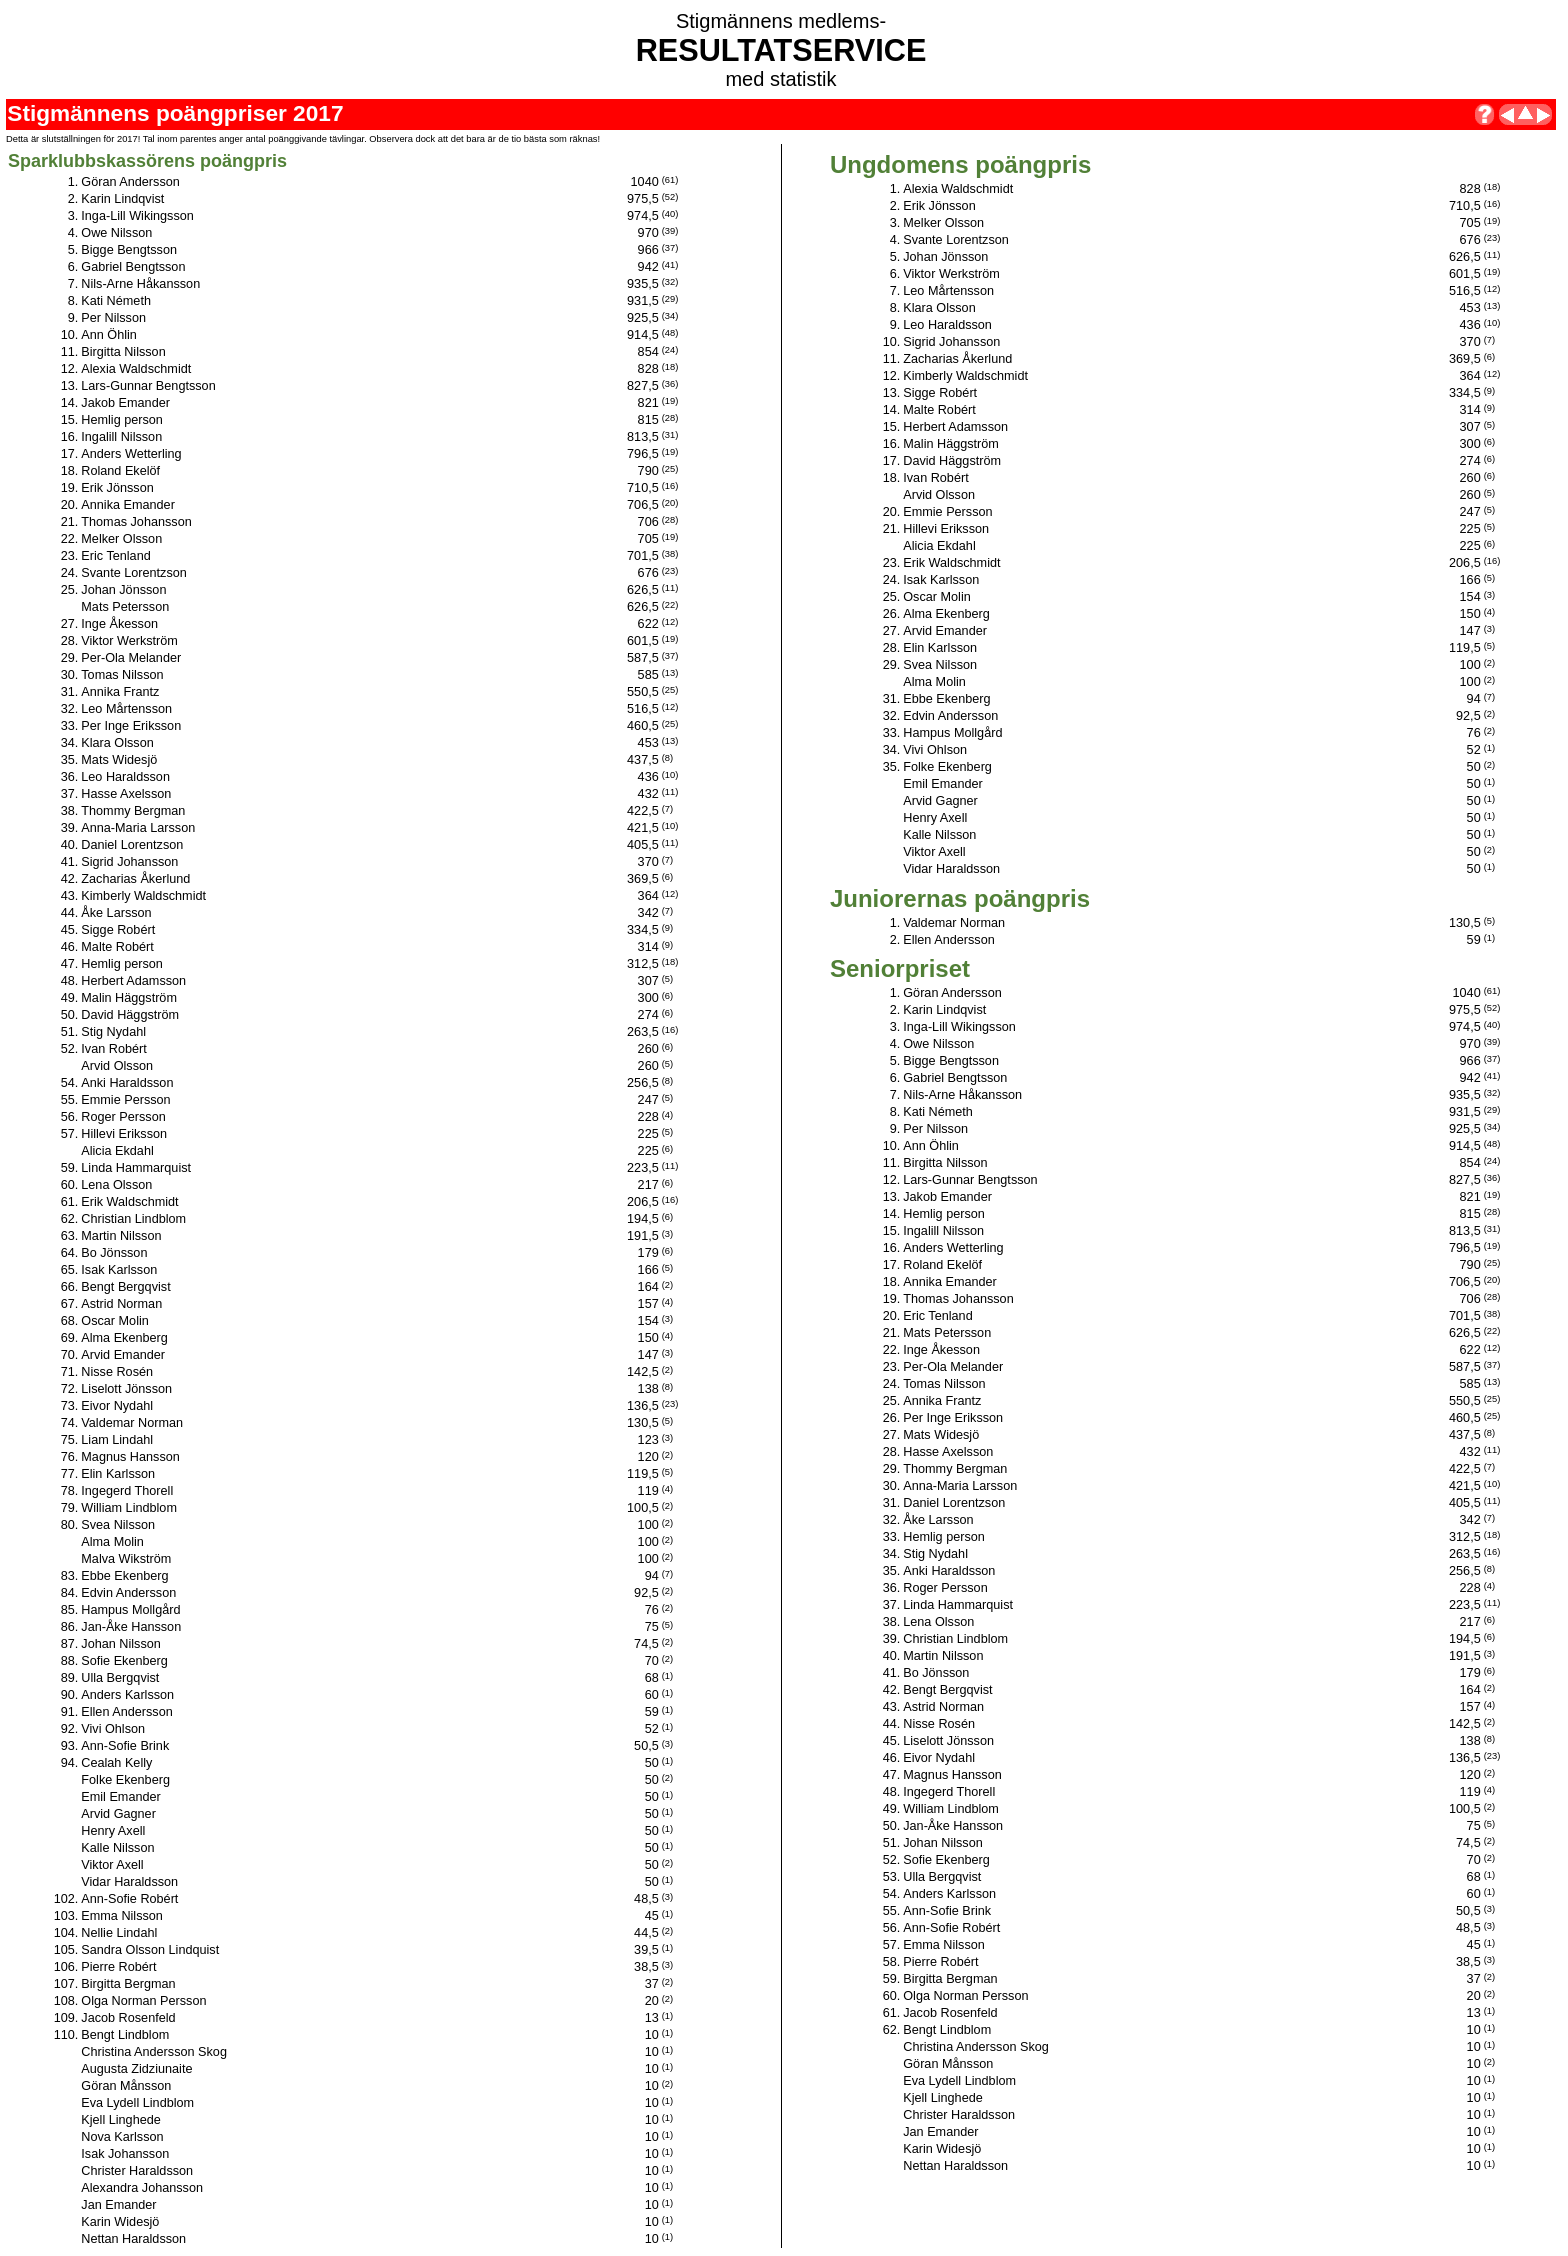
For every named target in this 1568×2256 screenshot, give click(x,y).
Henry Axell (113, 1831)
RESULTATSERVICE (781, 50)
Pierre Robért (118, 1967)
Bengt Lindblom (125, 2035)
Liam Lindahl (117, 1440)
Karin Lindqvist (122, 199)
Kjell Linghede (121, 2120)
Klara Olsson (117, 743)
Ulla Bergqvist (120, 1678)
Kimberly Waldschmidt (143, 896)
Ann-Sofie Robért (129, 1899)
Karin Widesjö (120, 2222)
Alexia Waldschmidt (136, 369)
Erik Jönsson (117, 488)
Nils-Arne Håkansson (140, 284)
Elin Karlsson (118, 1474)
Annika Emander (128, 505)
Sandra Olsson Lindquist (150, 1950)
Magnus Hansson (130, 1457)
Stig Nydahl (113, 1032)
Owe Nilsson (116, 233)
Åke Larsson (116, 913)
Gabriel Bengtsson (133, 267)
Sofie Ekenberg (124, 1661)
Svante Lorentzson (134, 573)
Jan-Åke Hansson (131, 1627)
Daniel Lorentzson (132, 845)
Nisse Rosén (117, 1372)
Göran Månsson (126, 2086)
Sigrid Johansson (129, 862)
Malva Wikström (126, 1559)
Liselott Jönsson (126, 1389)
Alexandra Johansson (142, 2188)
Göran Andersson (130, 182)
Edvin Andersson (128, 1593)
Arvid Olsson (117, 1066)
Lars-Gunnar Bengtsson (148, 386)
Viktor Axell (112, 1865)
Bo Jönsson (114, 1253)
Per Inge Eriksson (131, 726)
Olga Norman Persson (143, 2001)
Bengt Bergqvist (125, 1287)
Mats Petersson (125, 607)
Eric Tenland (115, 556)
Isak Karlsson (119, 1270)
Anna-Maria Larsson (138, 828)
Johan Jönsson (123, 590)
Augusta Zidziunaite (136, 2069)
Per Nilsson (113, 318)
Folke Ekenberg (125, 1780)
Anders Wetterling (131, 454)
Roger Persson (123, 1117)
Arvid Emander (123, 1355)
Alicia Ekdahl (117, 1151)
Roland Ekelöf (120, 471)
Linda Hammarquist (136, 1168)
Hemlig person (122, 420)
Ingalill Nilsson (121, 437)
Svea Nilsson (118, 1525)
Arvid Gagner (118, 1814)
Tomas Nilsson (122, 675)
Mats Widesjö (119, 760)
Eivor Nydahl (117, 1406)
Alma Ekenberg (124, 1338)
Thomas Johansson (136, 522)
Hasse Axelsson (126, 794)
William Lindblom (129, 1508)
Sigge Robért (118, 930)
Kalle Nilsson (117, 1848)
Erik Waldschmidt (129, 1202)
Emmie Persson (125, 1100)
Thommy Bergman (133, 811)
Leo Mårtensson (126, 709)
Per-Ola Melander (131, 658)
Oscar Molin (115, 1321)
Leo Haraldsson (125, 777)
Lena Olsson (116, 1185)
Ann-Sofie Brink (125, 1746)
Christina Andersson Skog (154, 2052)
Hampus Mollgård (130, 1610)
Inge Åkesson (119, 624)
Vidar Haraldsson (129, 1882)
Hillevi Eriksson (124, 1134)
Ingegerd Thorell (127, 1491)
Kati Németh (116, 301)
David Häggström (130, 1015)
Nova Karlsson (122, 2137)
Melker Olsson (121, 539)
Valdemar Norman (132, 1423)
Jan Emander (118, 2205)
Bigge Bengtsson (129, 250)
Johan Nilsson (121, 1644)
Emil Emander (120, 1797)
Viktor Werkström (129, 641)
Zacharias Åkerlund (135, 879)
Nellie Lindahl (119, 1933)
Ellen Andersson (126, 1712)
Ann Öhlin (109, 335)
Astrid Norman (121, 1304)
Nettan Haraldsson (133, 2239)
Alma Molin (112, 1542)
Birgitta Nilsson (123, 352)
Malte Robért (117, 947)
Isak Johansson (125, 2154)
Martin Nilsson (121, 1236)
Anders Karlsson (127, 1695)
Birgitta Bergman (128, 1984)
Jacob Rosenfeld (128, 2018)
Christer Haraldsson (137, 2171)
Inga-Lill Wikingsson (137, 216)
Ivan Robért (113, 1049)
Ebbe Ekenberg (124, 1576)
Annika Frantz (120, 692)
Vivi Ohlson (113, 1729)
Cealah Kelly (116, 1763)
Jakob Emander (125, 403)
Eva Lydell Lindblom (137, 2103)
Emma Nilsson (122, 1916)
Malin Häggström (129, 998)
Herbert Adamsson (133, 981)
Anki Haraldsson (127, 1083)
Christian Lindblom (133, 1219)
